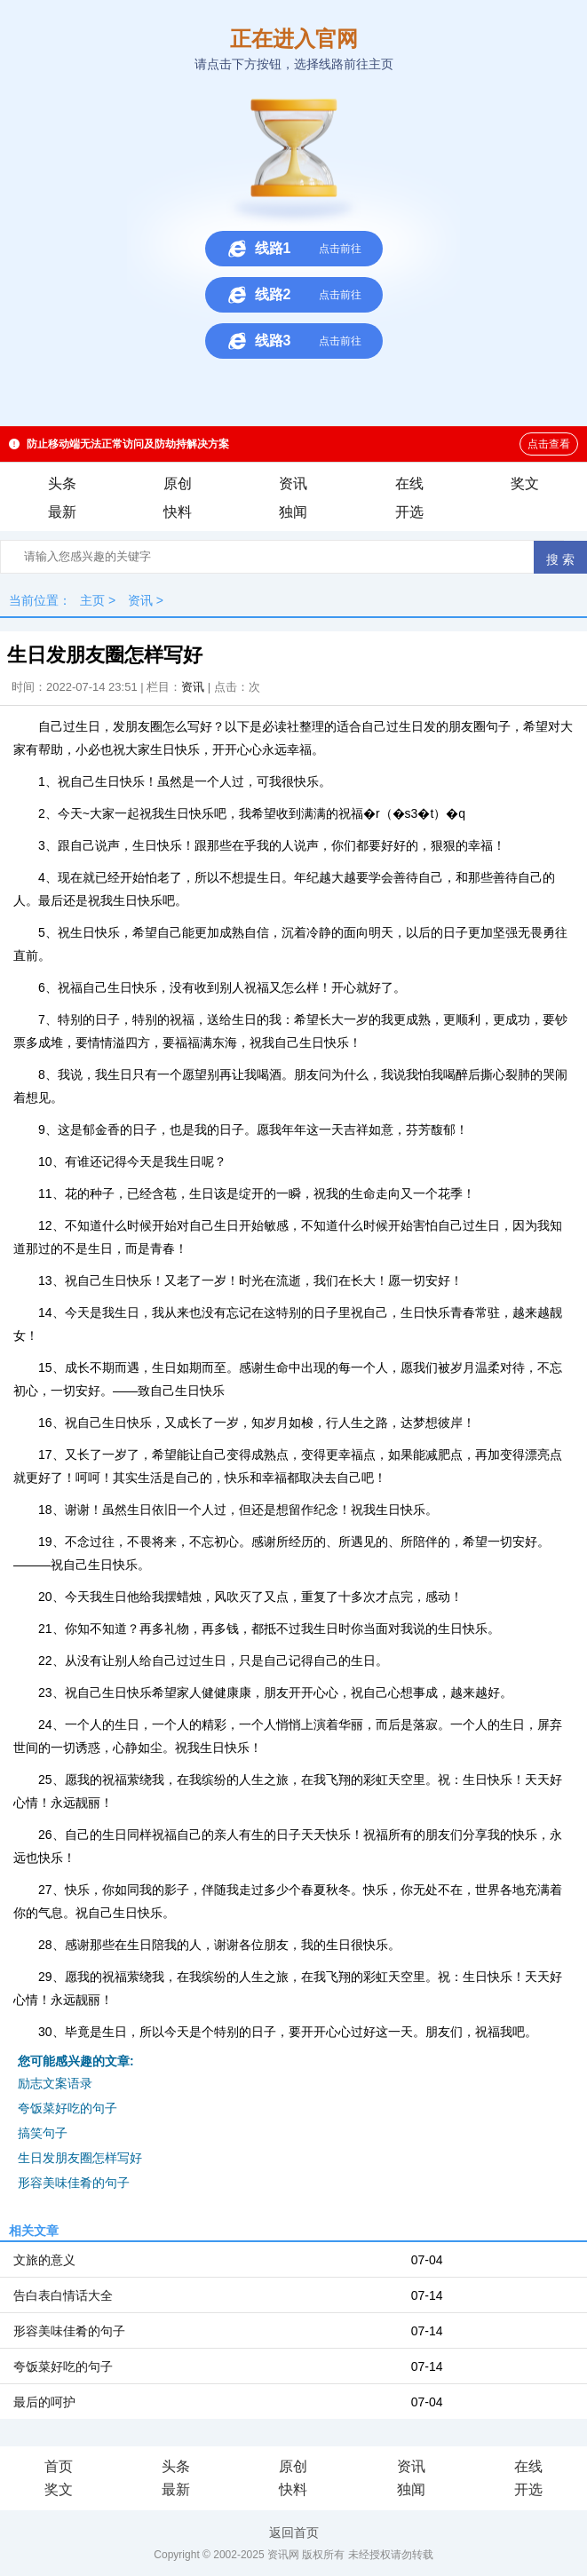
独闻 (293, 511)
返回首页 (294, 2532)
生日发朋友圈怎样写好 (80, 2158)
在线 (409, 483)
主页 (92, 600)
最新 (62, 511)
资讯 (293, 483)
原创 (177, 483)
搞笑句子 (42, 2133)
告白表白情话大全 (63, 2295)
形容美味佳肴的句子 (74, 2183)
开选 (409, 511)
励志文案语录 (55, 2083)
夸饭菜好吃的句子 (67, 2108)
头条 (62, 483)
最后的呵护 (44, 2402)
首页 (58, 2466)
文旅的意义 (44, 2260)
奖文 (525, 483)
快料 (177, 511)
